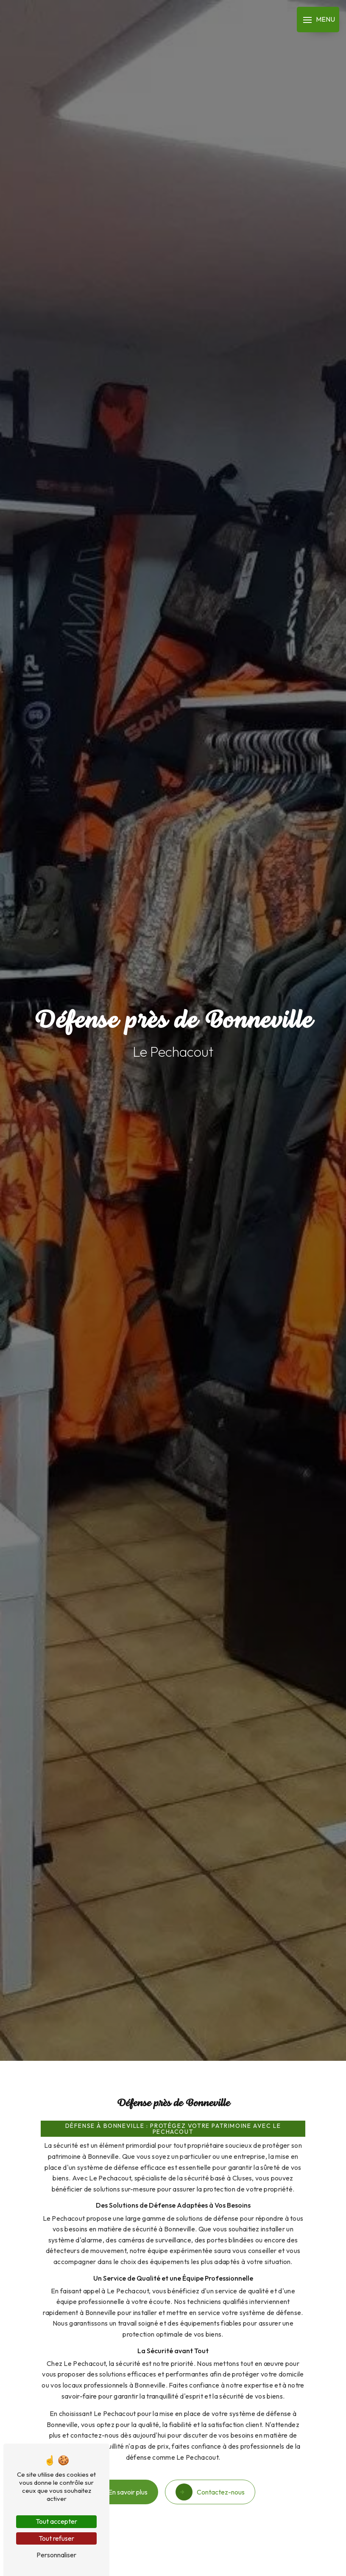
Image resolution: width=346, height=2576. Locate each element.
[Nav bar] (318, 19)
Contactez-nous (210, 2475)
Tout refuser (56, 2538)
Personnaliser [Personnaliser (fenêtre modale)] (56, 2555)
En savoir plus (123, 2476)
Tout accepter (56, 2521)
